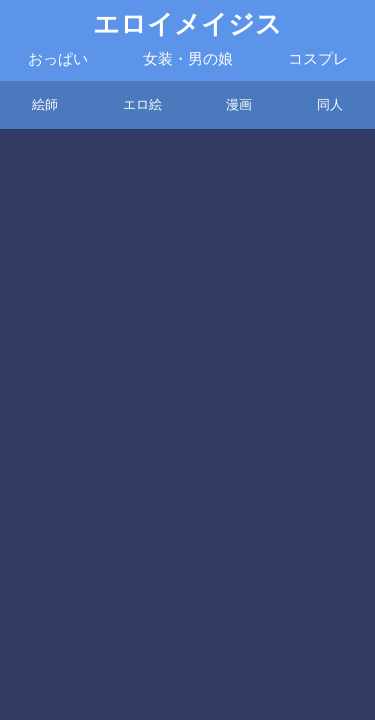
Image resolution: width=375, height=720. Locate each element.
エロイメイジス (187, 24)
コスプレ (318, 59)
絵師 (45, 104)
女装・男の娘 (188, 59)
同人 (330, 104)
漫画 (239, 104)
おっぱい (58, 59)
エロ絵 (142, 104)
